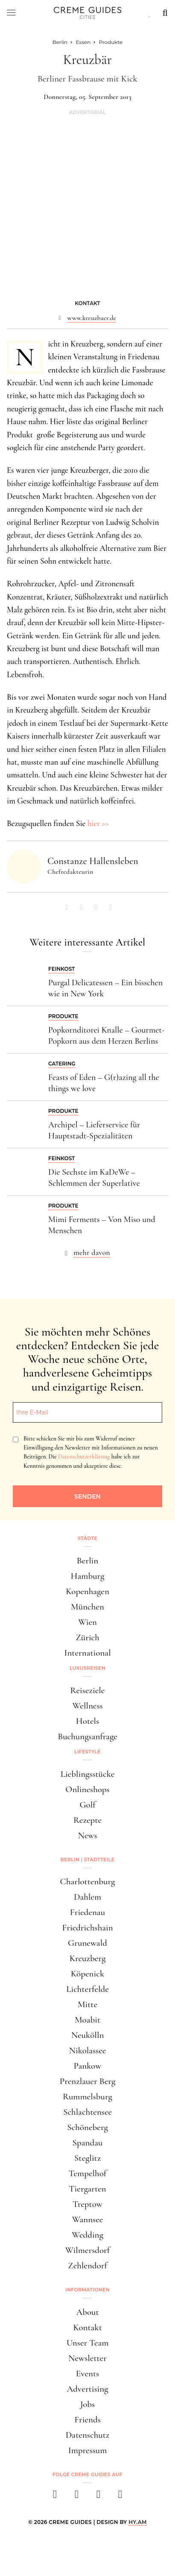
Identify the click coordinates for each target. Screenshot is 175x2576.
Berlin (87, 1560)
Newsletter (87, 2358)
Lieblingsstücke (88, 1774)
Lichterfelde (87, 1989)
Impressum (87, 2450)
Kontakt (87, 2327)
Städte (87, 1538)
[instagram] (77, 2497)
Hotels (87, 1721)
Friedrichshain (87, 1927)
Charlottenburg (87, 1881)
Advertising (87, 2389)
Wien (87, 1622)
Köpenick (87, 1973)
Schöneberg (87, 2127)
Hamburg (87, 1576)
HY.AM (137, 2522)
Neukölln (87, 2035)
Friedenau (87, 1912)
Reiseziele (87, 1690)
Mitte (87, 2004)
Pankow (88, 2066)
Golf (87, 1804)
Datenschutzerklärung (84, 1456)
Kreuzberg (88, 1958)
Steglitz (87, 2158)
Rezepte (87, 1820)
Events (87, 2373)
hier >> (98, 823)
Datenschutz (87, 2435)
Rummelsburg (87, 2096)
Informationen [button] (87, 2290)
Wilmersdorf (87, 2250)
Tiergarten (87, 2188)
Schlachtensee (87, 2112)
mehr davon (91, 1252)
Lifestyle (87, 1752)
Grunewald (87, 1943)
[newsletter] (120, 2497)
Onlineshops (87, 1789)
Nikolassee (87, 2050)
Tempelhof (87, 2173)
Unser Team (88, 2342)
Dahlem (87, 1897)
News (87, 1835)
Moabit (87, 2019)
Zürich (87, 1637)
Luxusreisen (87, 1668)
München (87, 1606)
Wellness (87, 1705)
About (87, 2312)
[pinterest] (98, 2497)
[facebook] (55, 2497)
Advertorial (87, 112)
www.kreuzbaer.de (92, 318)
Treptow (87, 2204)
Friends (87, 2419)
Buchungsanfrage (87, 1736)
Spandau (88, 2142)
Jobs (87, 2404)
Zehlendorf (87, 2265)
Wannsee (87, 2219)
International (87, 1652)
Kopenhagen (87, 1591)
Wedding (87, 2235)
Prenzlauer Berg (87, 2081)
